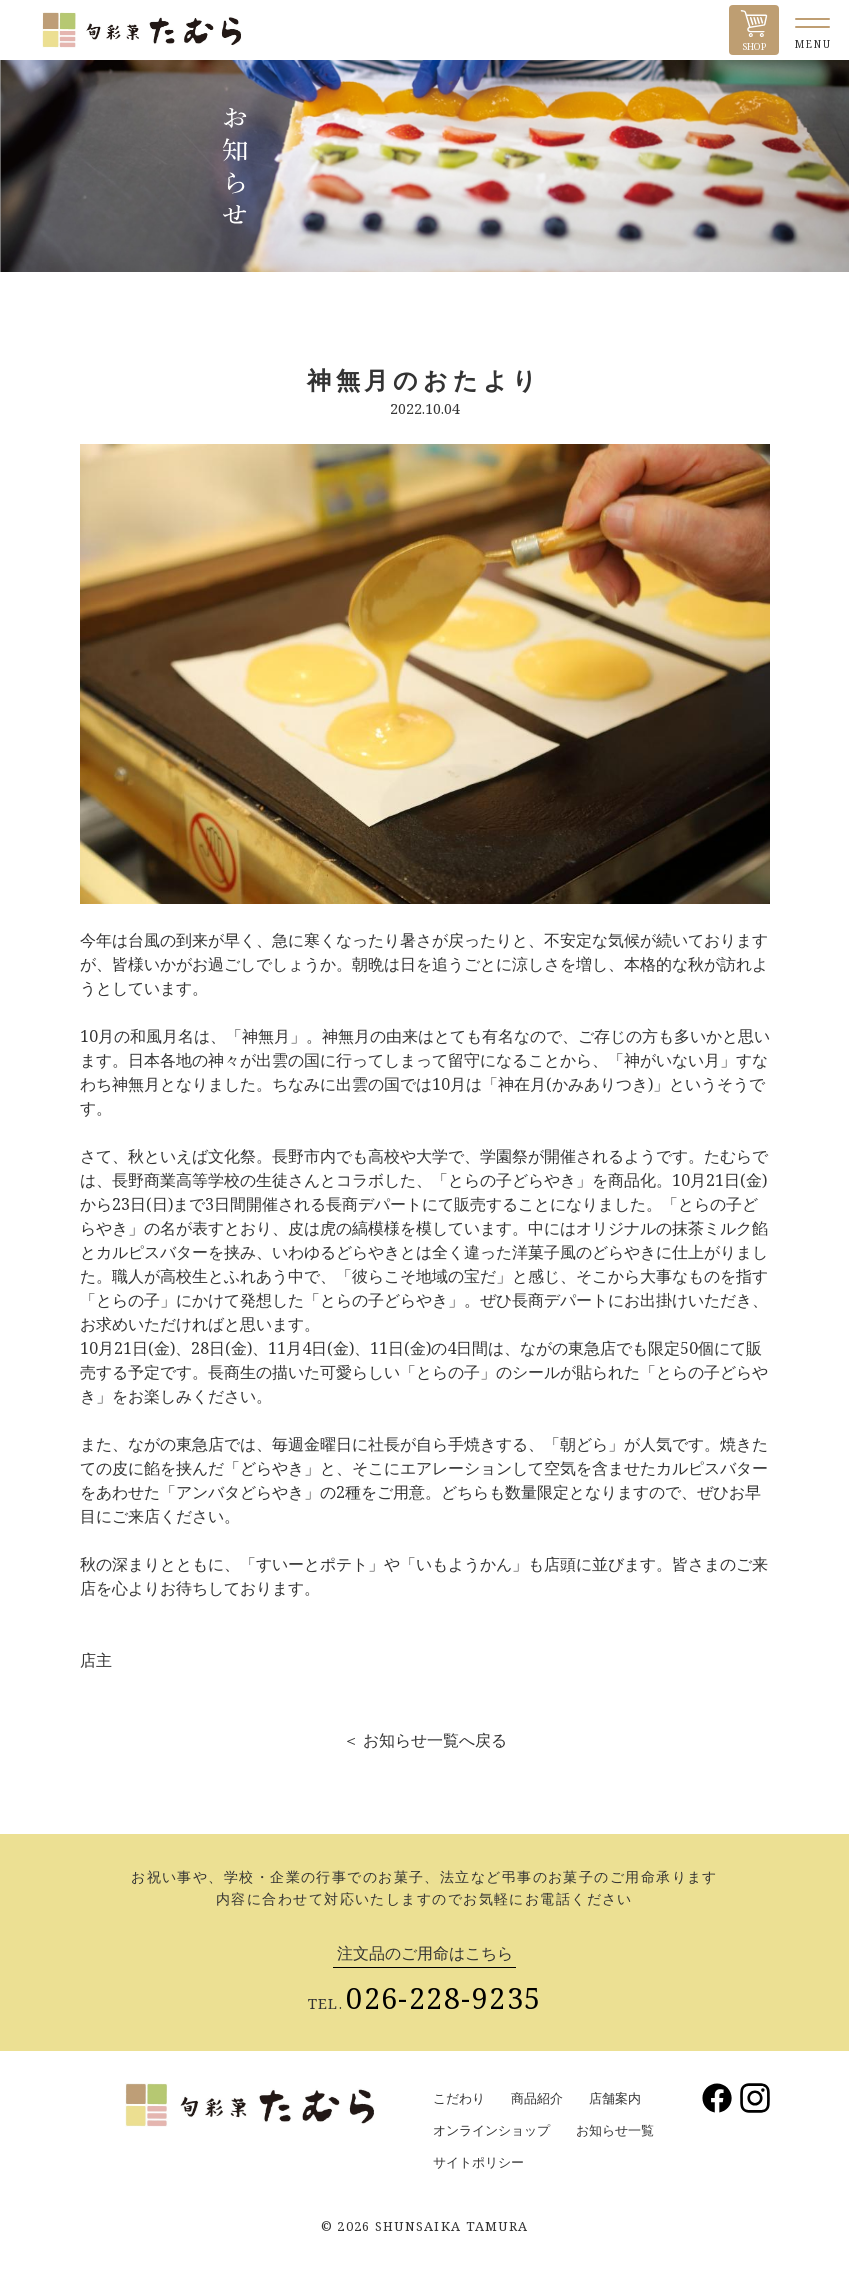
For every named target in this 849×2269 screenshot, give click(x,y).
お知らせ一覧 (615, 2130)
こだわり (459, 2098)
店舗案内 (615, 2098)
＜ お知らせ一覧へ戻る (425, 1740)
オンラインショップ (491, 2130)
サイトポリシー (478, 2162)
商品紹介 (537, 2098)
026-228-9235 (443, 1997)
